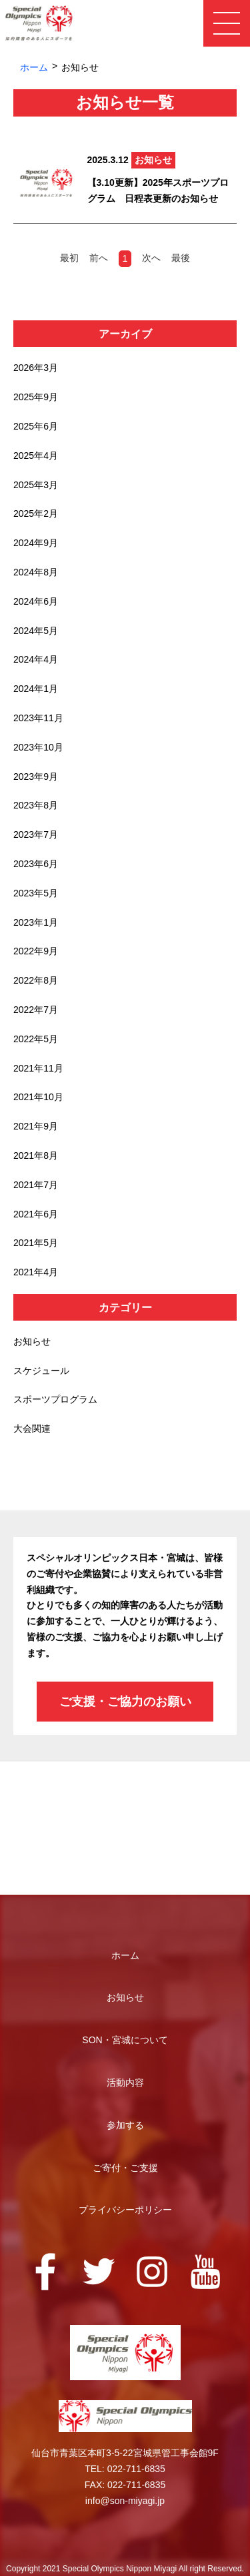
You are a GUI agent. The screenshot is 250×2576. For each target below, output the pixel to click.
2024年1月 (35, 688)
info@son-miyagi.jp (125, 2500)
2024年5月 (35, 630)
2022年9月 (35, 951)
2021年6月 (35, 1214)
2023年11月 (38, 718)
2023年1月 (35, 922)
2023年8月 (35, 805)
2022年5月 (35, 1039)
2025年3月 (35, 485)
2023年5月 (35, 893)
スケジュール (41, 1370)
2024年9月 (35, 542)
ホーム (34, 67)
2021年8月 (35, 1155)
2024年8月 (35, 572)
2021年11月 (38, 1068)
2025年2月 (35, 513)
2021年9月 (35, 1126)
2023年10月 (38, 747)
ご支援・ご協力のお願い (125, 1701)
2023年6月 (35, 863)
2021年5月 (35, 1242)
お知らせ (32, 1341)
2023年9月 (35, 776)
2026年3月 (35, 367)
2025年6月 (35, 426)
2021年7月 (35, 1184)
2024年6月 (35, 601)
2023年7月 (35, 834)
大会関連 (32, 1428)
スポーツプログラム (55, 1399)
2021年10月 (38, 1097)
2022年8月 (35, 980)
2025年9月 (35, 397)
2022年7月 (35, 1009)
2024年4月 (35, 659)
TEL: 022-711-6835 (125, 2468)
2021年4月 (35, 1272)
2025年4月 (35, 455)
